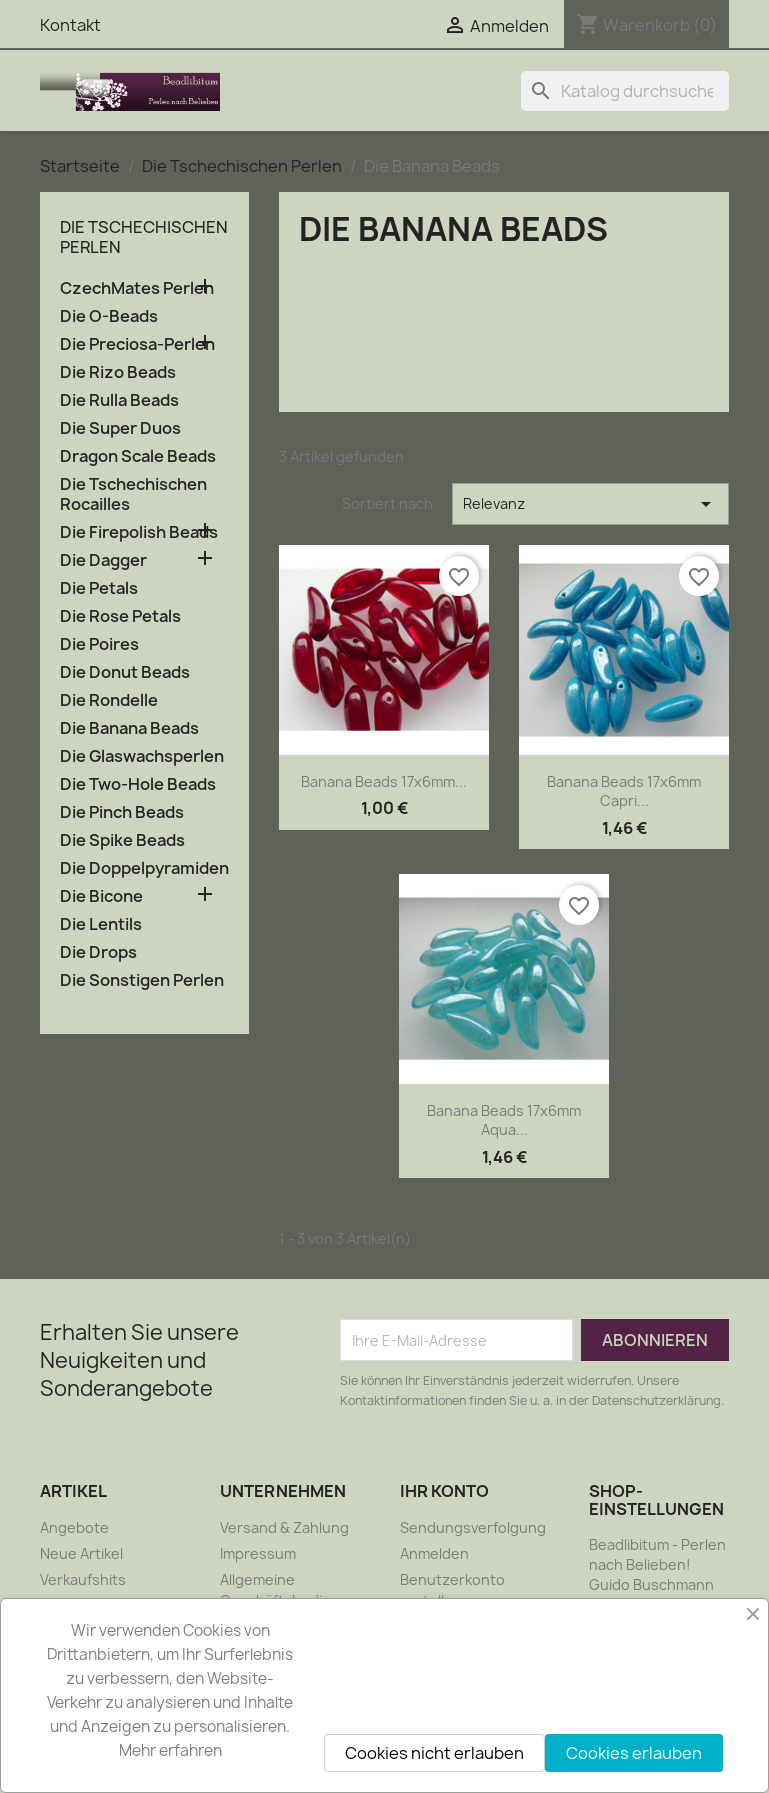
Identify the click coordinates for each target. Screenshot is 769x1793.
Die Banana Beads (129, 728)
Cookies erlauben (634, 1753)
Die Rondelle (109, 700)
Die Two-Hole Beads (138, 784)
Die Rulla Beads (119, 400)
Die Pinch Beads (122, 812)
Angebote (74, 1527)
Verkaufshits (83, 1579)
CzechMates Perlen (137, 288)
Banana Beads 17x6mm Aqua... (504, 1120)
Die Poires (99, 644)
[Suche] (625, 91)
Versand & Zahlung (284, 1527)
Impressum (258, 1553)
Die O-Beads (109, 316)
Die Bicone (101, 896)
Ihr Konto (444, 1491)
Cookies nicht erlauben (434, 1753)
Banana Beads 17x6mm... (384, 781)
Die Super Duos (120, 428)
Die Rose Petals (120, 616)
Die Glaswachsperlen (142, 756)
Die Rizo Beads (118, 372)
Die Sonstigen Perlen (142, 980)
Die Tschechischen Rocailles (133, 494)
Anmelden (434, 1553)
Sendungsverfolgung (473, 1527)
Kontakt (70, 25)
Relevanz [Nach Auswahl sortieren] (590, 504)
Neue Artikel (81, 1553)
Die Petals (99, 588)
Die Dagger (103, 560)
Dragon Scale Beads (138, 456)
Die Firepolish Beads (139, 532)
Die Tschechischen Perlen (144, 237)
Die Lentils (101, 924)
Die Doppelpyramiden (144, 868)
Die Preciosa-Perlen (137, 344)
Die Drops (98, 952)
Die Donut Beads (125, 672)
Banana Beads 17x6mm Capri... (624, 791)
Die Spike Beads (122, 840)
